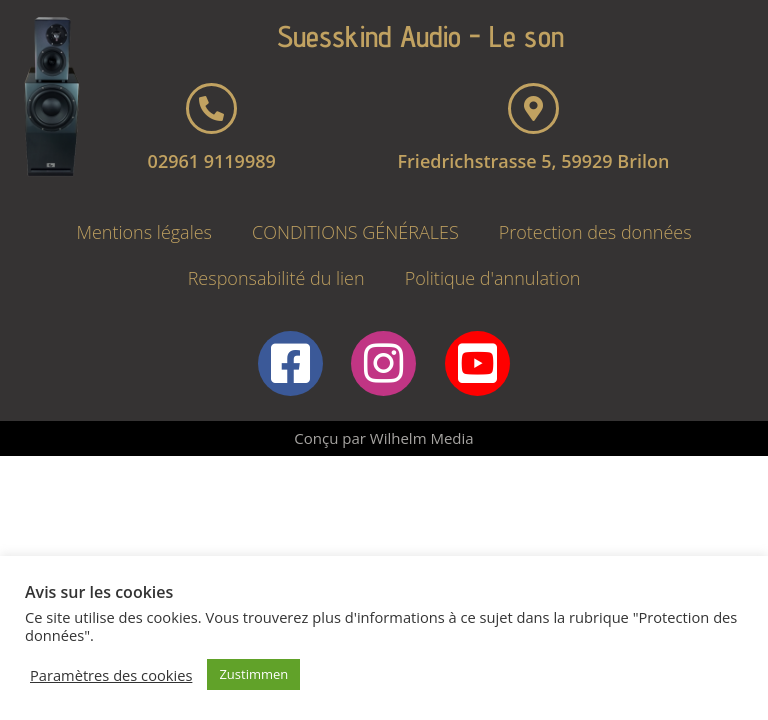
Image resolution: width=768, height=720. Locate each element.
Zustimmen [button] (253, 674)
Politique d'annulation (493, 278)
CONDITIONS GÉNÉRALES (355, 232)
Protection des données (595, 232)
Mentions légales (144, 232)
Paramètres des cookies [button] (111, 675)
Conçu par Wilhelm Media (383, 438)
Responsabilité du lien (276, 278)
